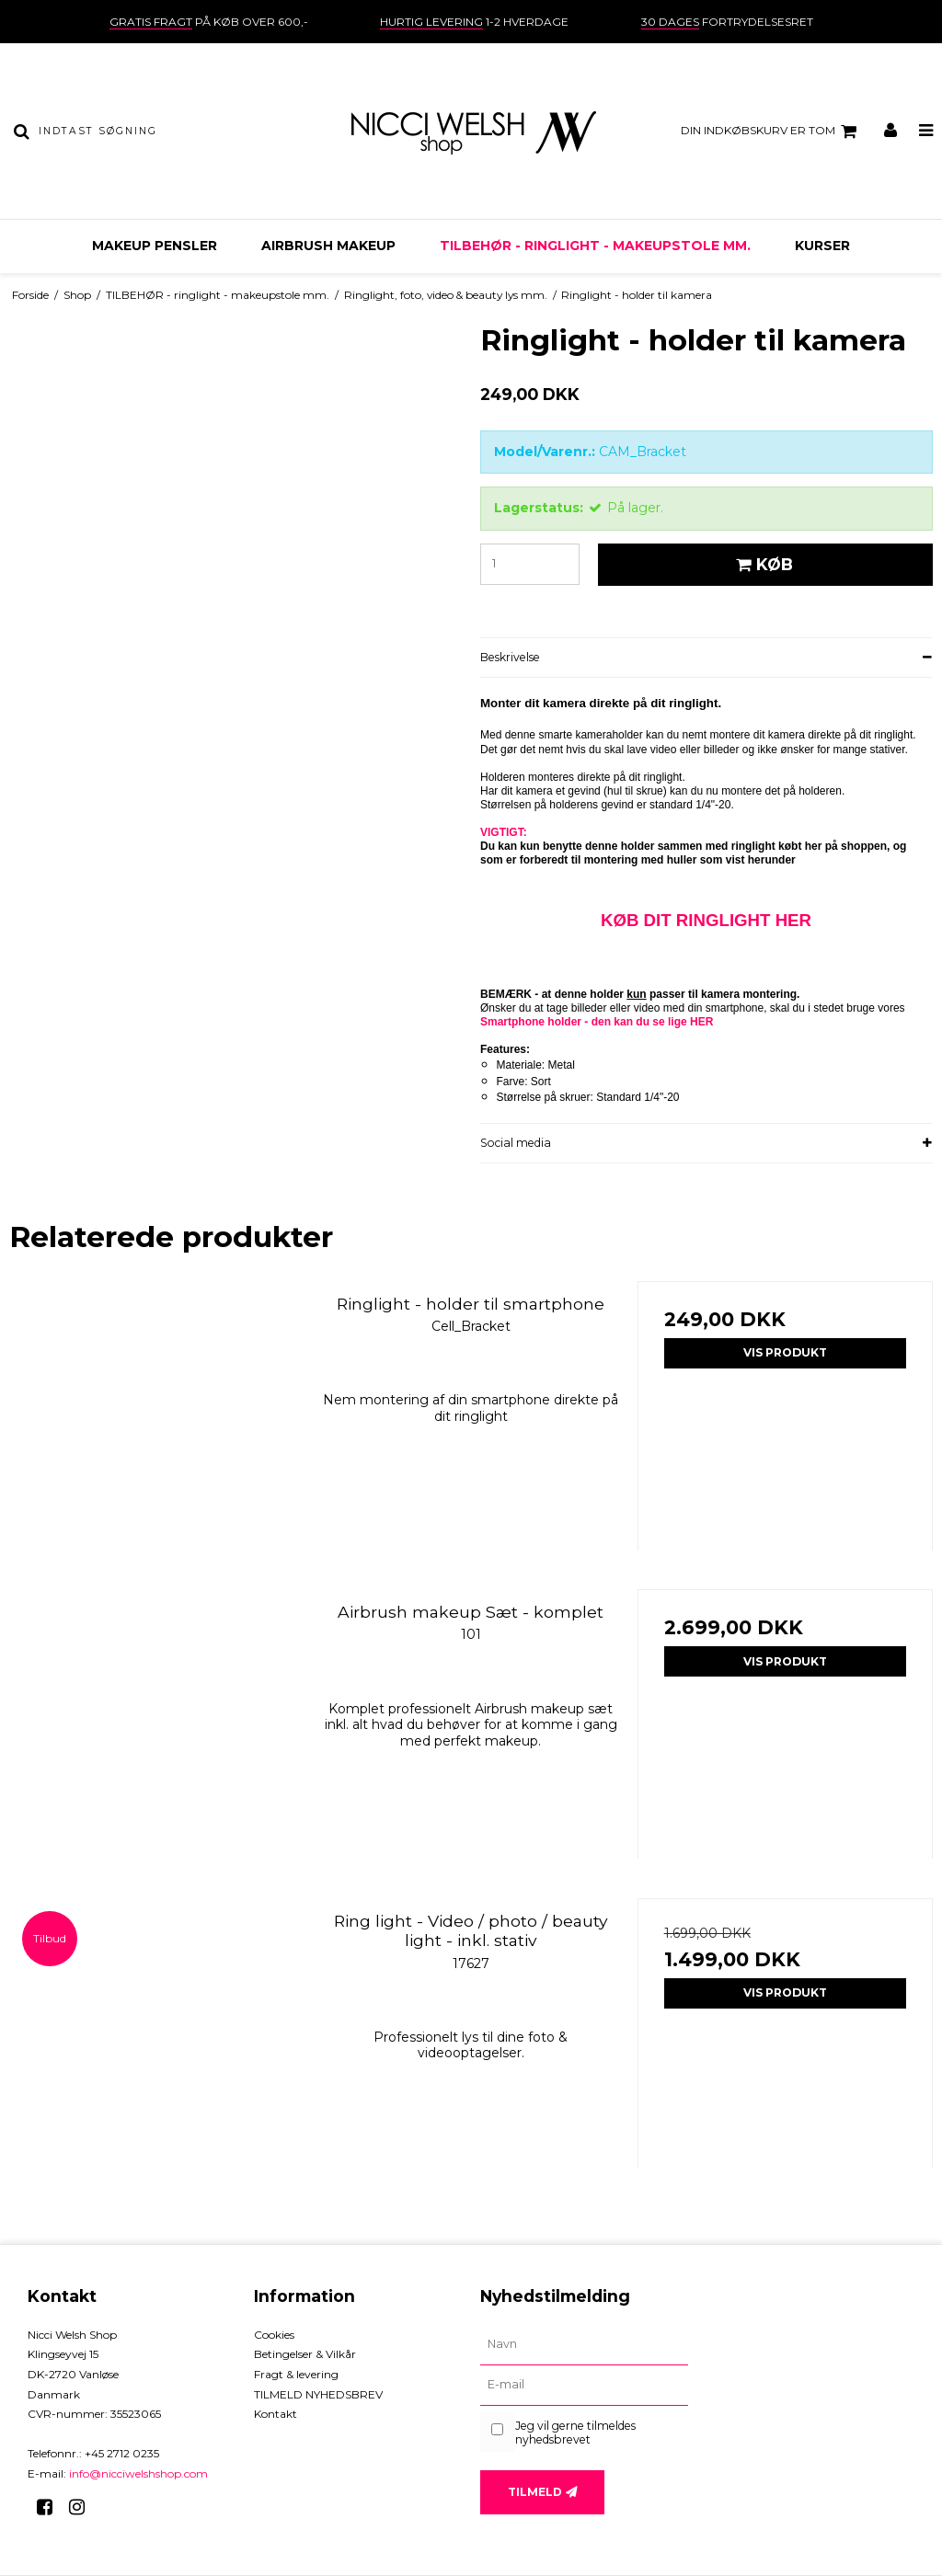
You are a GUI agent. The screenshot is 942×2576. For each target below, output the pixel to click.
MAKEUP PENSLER (154, 245)
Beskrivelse (510, 657)
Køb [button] (761, 564)
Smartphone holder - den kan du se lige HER (596, 1021)
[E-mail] (584, 2385)
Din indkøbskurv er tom (771, 131)
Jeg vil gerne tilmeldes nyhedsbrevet (575, 2432)
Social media (515, 1143)
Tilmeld (535, 2492)
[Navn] (584, 2345)
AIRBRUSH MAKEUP (328, 245)
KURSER (822, 245)
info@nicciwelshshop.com (138, 2473)
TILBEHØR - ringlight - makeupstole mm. (595, 245)
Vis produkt (785, 1352)
